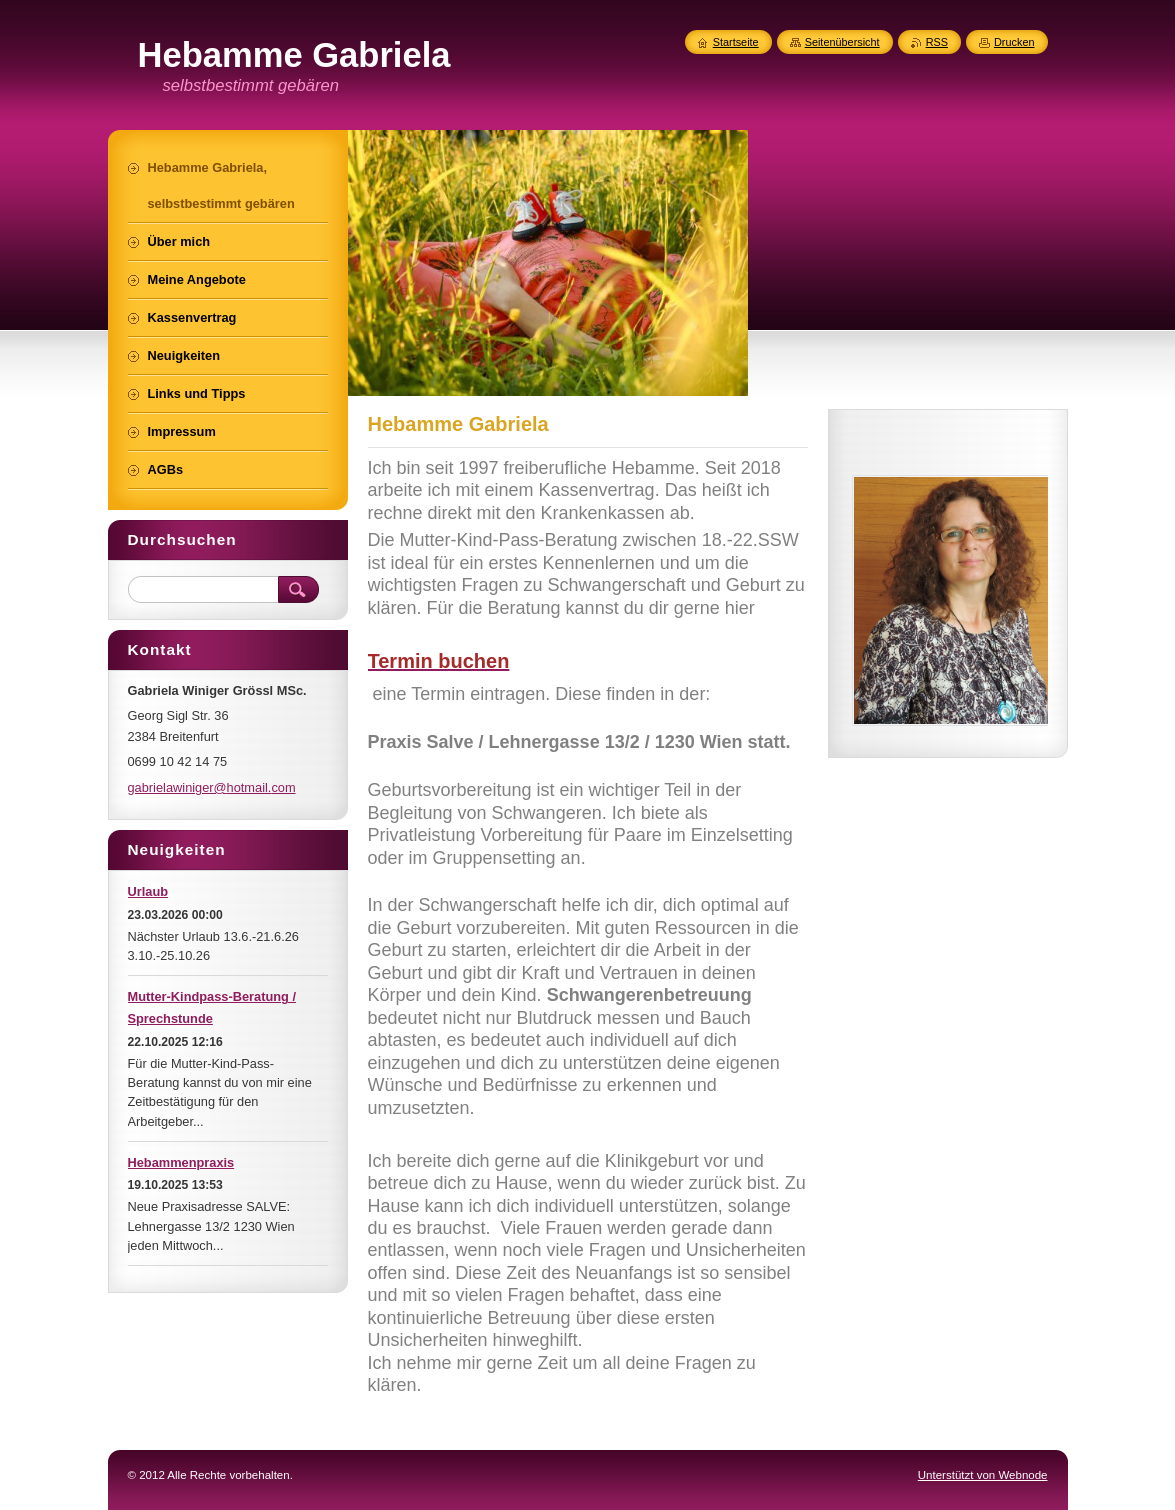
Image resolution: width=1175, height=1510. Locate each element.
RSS (937, 42)
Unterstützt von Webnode (983, 1475)
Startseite (736, 42)
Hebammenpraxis (181, 1162)
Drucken (1014, 42)
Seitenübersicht (842, 42)
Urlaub (148, 891)
